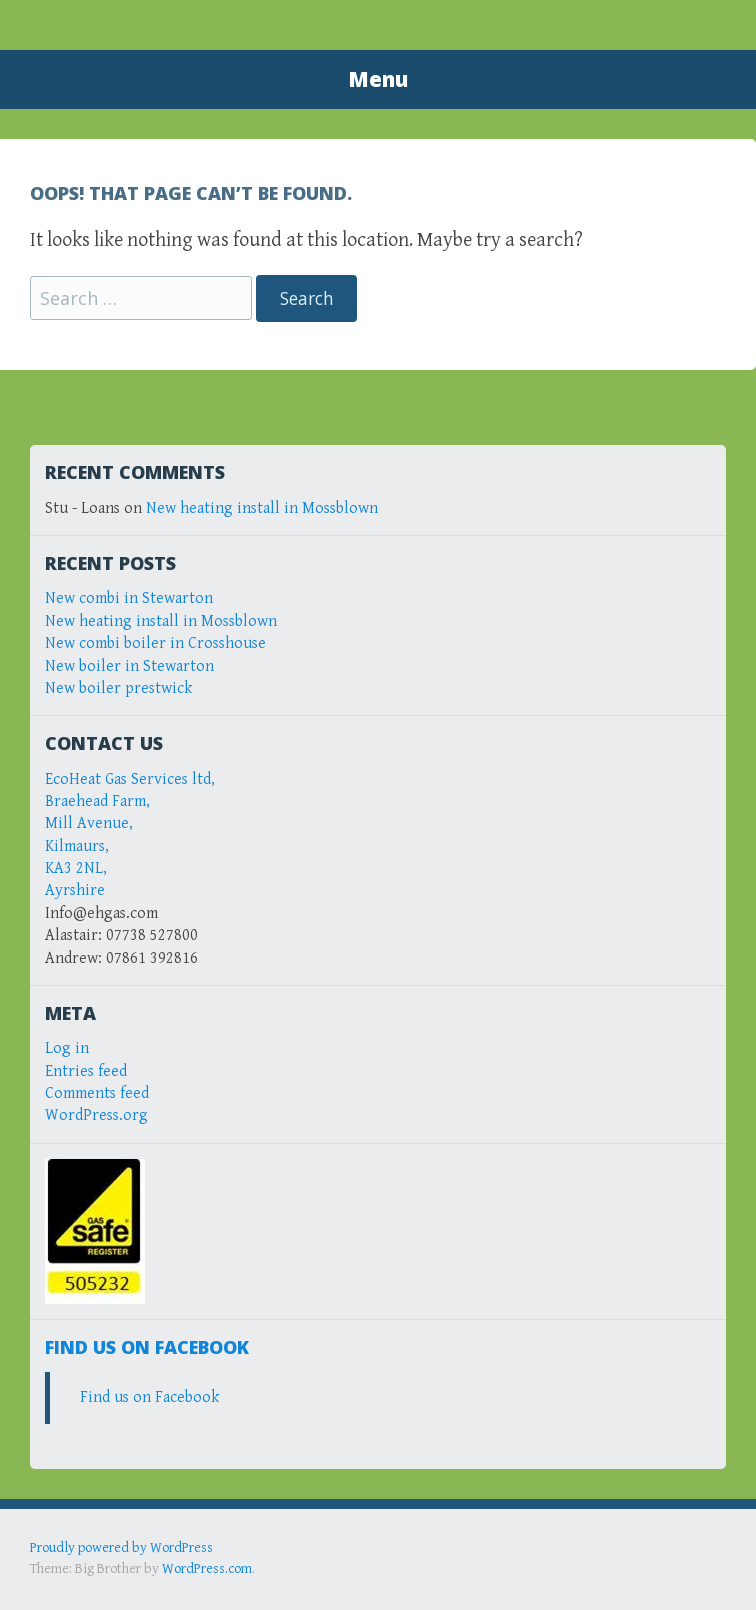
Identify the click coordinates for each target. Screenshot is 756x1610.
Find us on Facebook (147, 1347)
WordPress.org (96, 1115)
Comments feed (97, 1093)
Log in (67, 1048)
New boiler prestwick (118, 688)
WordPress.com (207, 1569)
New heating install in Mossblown (262, 508)
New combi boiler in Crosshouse (155, 643)
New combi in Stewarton (129, 598)
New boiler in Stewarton (129, 666)
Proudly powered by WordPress (121, 1548)
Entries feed (86, 1071)
